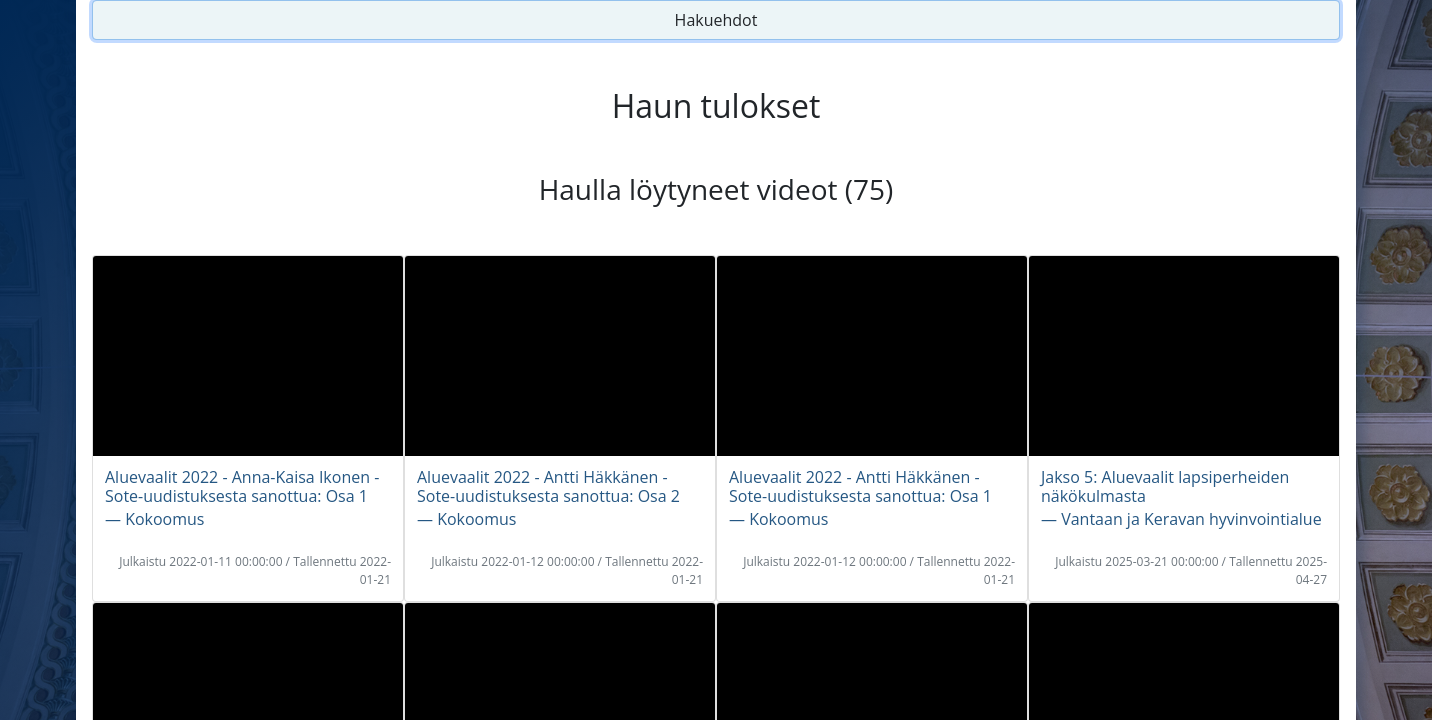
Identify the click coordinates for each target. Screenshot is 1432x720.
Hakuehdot (716, 20)
